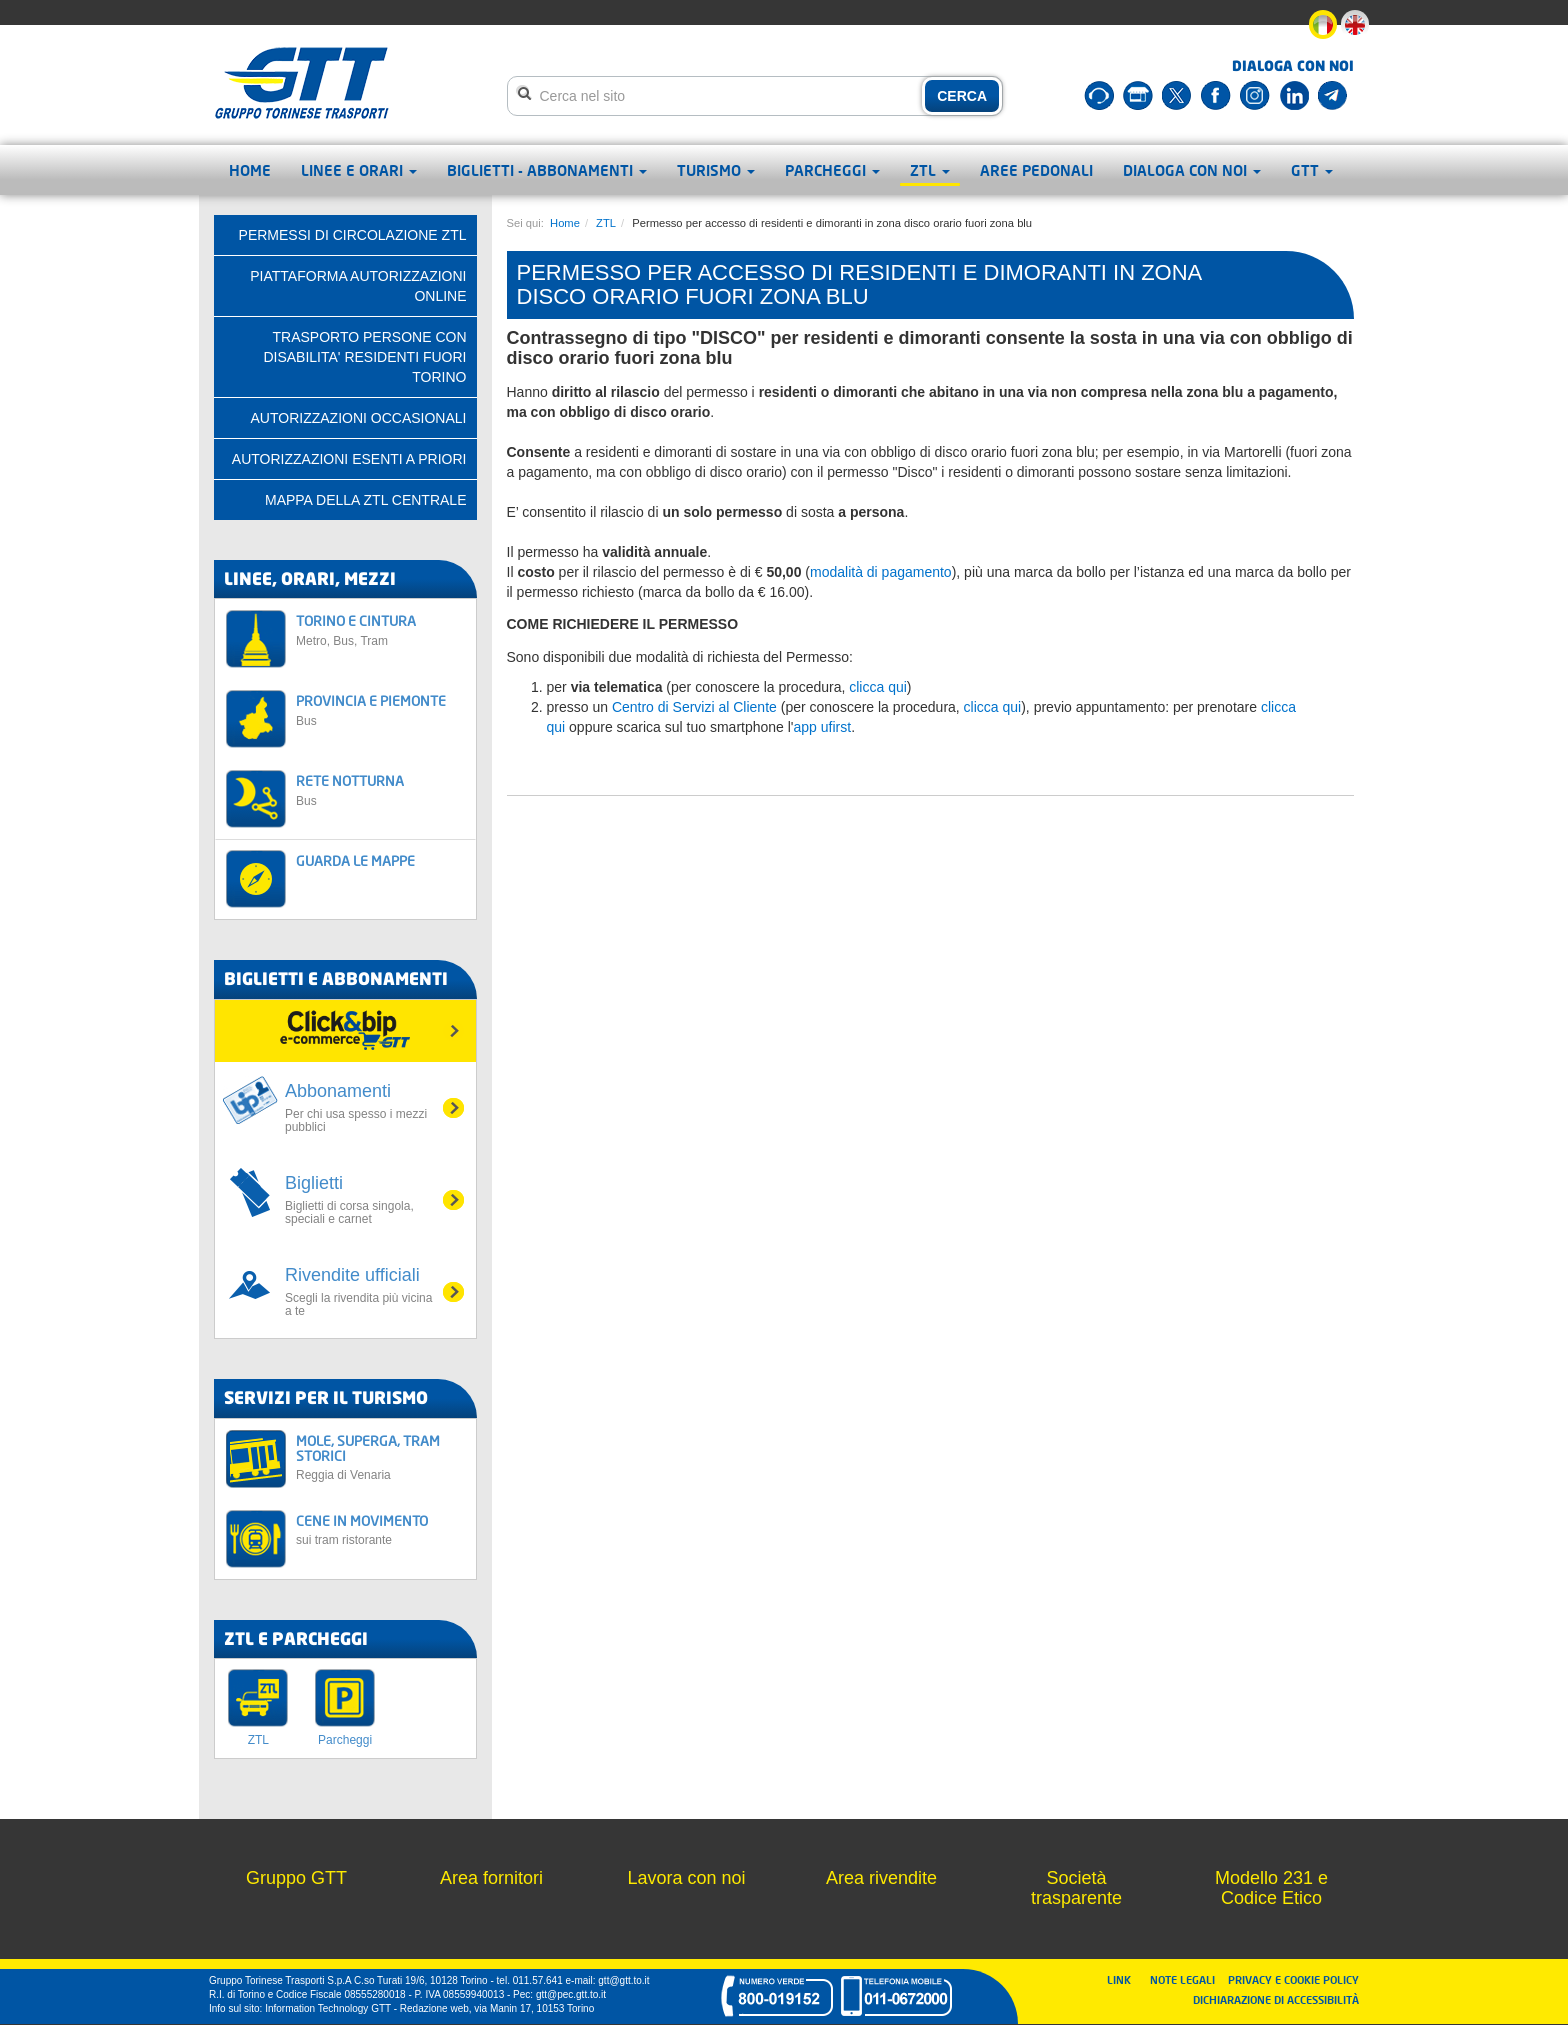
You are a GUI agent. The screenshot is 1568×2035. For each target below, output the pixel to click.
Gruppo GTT (296, 1878)
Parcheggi (832, 170)
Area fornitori (491, 1878)
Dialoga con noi (1192, 170)
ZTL (930, 170)
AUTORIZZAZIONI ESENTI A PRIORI (349, 459)
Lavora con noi (686, 1878)
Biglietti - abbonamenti (547, 170)
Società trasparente (1076, 1888)
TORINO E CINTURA (380, 629)
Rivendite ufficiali (360, 1291)
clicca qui (878, 687)
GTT (1312, 170)
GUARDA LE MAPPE (355, 860)
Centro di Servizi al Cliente (694, 707)
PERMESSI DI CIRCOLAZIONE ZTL (353, 235)
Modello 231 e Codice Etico (1271, 1888)
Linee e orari (359, 170)
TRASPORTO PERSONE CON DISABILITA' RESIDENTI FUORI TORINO (364, 357)
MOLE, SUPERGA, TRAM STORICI (380, 1457)
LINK (1125, 1979)
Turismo (716, 170)
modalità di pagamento (881, 572)
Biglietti (360, 1199)
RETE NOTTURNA (380, 789)
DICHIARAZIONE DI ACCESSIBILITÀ (1276, 1999)
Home (250, 170)
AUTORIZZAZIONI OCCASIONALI (359, 418)
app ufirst (823, 727)
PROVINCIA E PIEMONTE (380, 709)
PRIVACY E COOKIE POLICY (1293, 1979)
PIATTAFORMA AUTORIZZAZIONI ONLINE (358, 286)
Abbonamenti (360, 1107)
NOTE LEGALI (1187, 1979)
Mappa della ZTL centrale (366, 500)
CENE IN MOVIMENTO (380, 1529)
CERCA (962, 96)
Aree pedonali (1036, 170)
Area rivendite (881, 1878)
